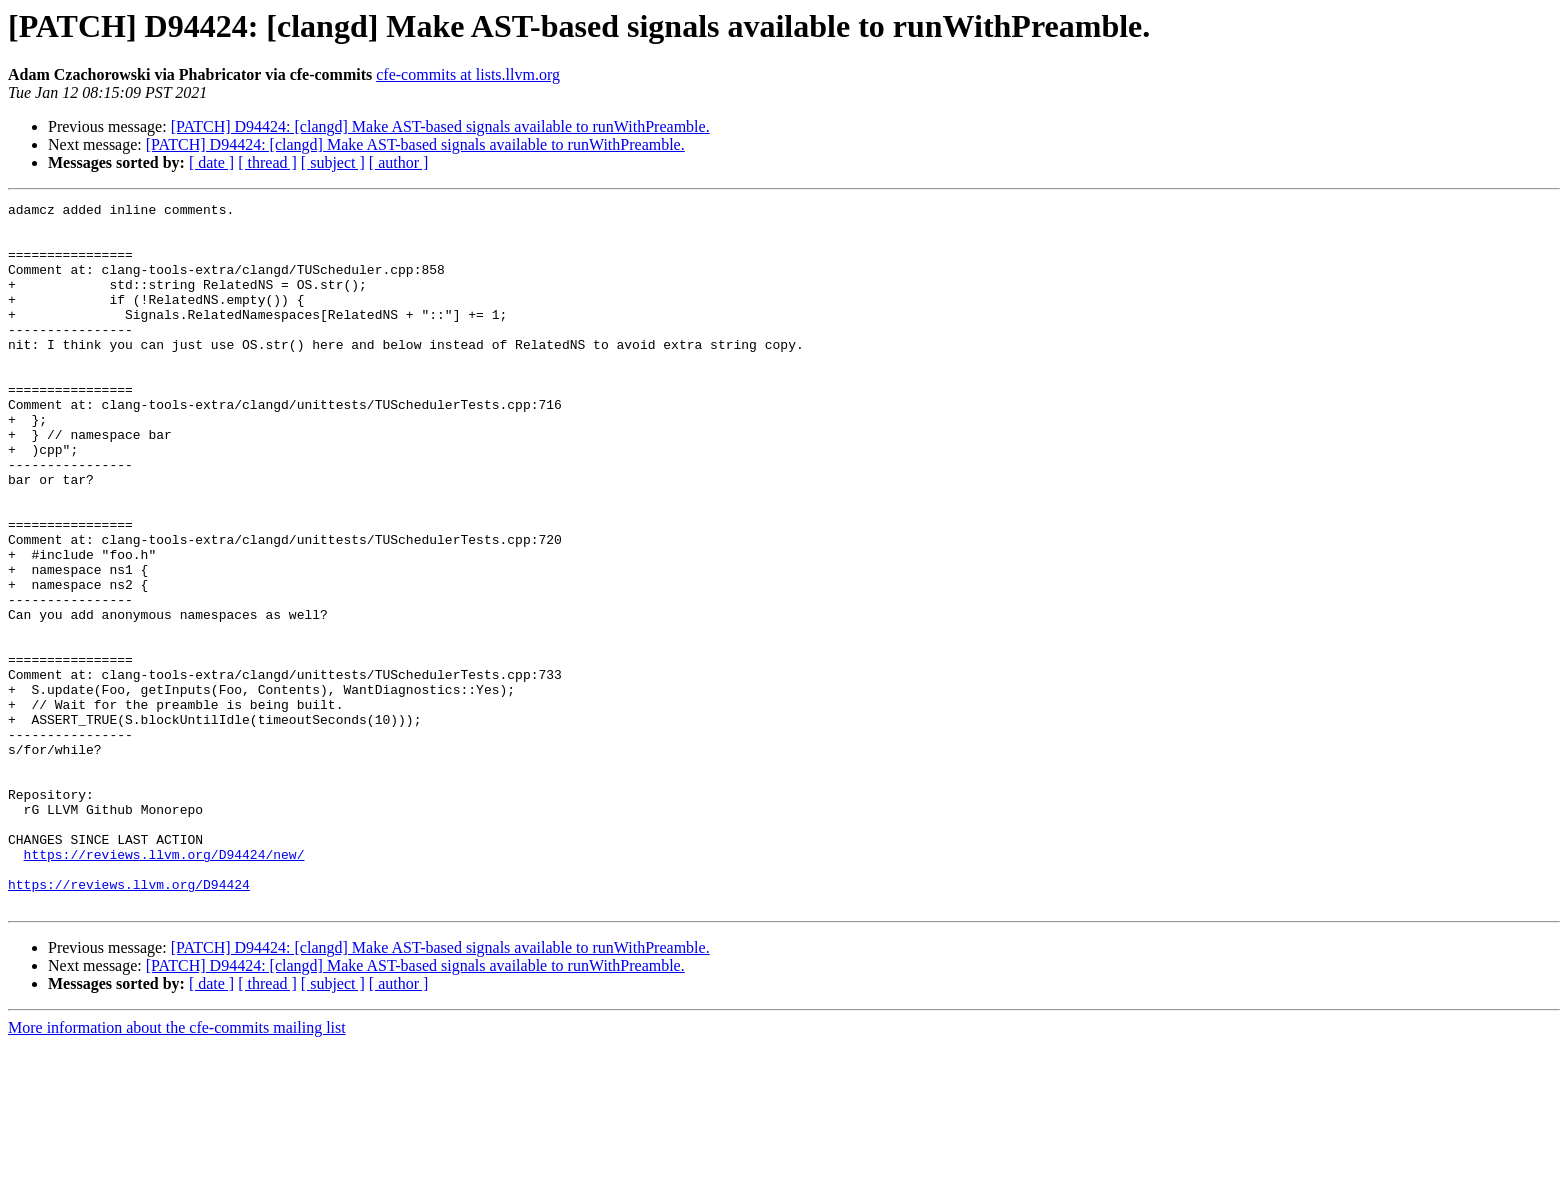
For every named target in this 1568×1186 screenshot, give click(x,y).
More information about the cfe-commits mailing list (177, 1168)
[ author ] (399, 162)
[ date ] (211, 162)
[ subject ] (333, 162)
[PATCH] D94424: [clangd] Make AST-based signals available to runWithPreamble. (440, 126)
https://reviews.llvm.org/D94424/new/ (164, 986)
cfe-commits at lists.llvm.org (468, 74)
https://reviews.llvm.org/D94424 (129, 1022)
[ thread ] (267, 162)
